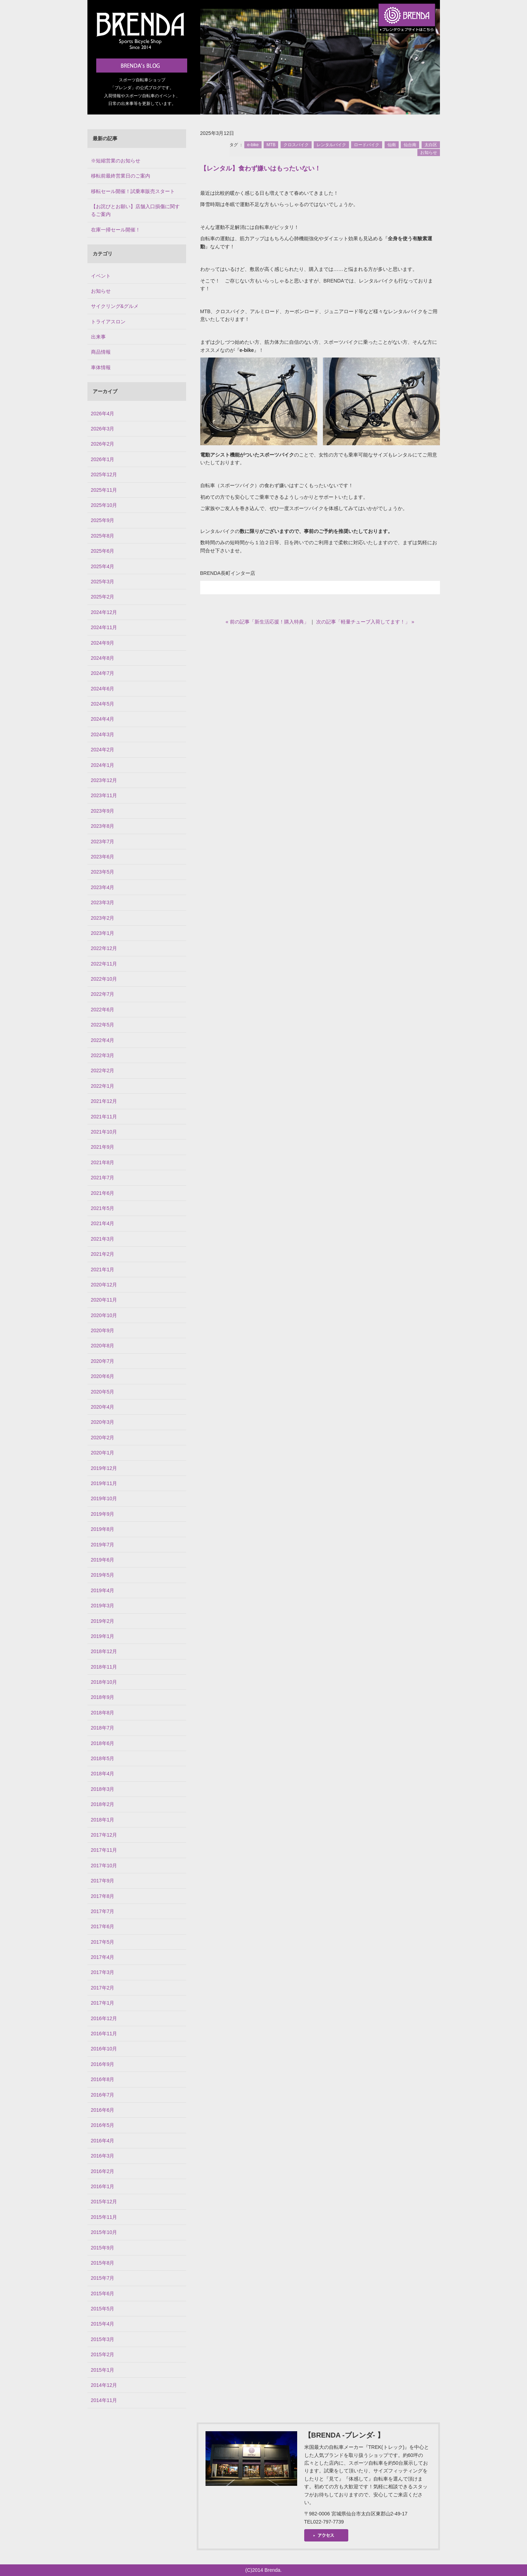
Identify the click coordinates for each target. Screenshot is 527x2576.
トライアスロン (108, 321)
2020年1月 (103, 1452)
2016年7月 (103, 2095)
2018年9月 (103, 1697)
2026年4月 (103, 413)
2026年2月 (103, 444)
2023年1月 (103, 933)
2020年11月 (104, 1300)
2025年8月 (103, 536)
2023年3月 (103, 902)
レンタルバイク (331, 144)
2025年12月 (104, 474)
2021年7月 (103, 1177)
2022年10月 (104, 979)
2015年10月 (104, 2232)
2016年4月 (103, 2140)
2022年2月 (103, 1070)
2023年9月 (103, 811)
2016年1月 (103, 2186)
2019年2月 (103, 1621)
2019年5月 (103, 1575)
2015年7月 (103, 2278)
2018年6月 (103, 1743)
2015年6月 (103, 2293)
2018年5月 (103, 1758)
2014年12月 (104, 2385)
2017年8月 (103, 1896)
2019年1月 (103, 1636)
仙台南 (410, 144)
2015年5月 (103, 2308)
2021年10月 (104, 1132)
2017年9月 (103, 1880)
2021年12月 (104, 1101)
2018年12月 (104, 1651)
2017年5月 (103, 1942)
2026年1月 (103, 459)
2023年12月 (104, 780)
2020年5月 (103, 1392)
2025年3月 (103, 581)
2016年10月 (104, 2049)
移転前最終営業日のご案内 (120, 176)
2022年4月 (103, 1040)
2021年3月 (103, 1239)
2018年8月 (103, 1712)
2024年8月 (103, 658)
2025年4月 (103, 566)
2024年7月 (103, 673)
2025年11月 (104, 490)
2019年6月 (103, 1560)
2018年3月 (103, 1789)
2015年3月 (103, 2339)
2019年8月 (103, 1529)
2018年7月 (103, 1728)
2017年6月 (103, 1926)
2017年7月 (103, 1911)
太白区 (430, 144)
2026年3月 (103, 429)
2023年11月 (104, 795)
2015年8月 (103, 2263)
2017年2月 (103, 1988)
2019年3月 (103, 1605)
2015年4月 (103, 2324)
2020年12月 (104, 1284)
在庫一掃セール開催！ (115, 229)
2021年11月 (104, 1116)
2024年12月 (104, 612)
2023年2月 (103, 918)
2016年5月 (103, 2125)
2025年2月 (103, 597)
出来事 (98, 337)
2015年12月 (104, 2201)
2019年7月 (103, 1544)
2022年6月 (103, 1009)
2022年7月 (103, 994)
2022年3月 (103, 1055)
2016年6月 (103, 2110)
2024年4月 (103, 719)
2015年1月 (103, 2370)
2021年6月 (103, 1193)
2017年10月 (104, 1865)
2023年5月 (103, 872)
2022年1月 (103, 1086)
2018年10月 (104, 1682)
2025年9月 (103, 520)
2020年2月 (103, 1437)
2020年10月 (104, 1315)
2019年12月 (104, 1468)
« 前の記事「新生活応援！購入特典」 (267, 622)
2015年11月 (104, 2217)
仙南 (391, 144)
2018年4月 (103, 1773)
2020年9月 (103, 1330)
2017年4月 (103, 1957)
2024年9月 (103, 643)
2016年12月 (104, 2018)
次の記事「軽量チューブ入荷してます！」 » (365, 622)
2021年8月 (103, 1162)
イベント (101, 276)
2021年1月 (103, 1269)
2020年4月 (103, 1407)
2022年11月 (104, 964)
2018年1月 (103, 1820)
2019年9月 (103, 1514)
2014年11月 (104, 2400)
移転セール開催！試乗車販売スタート (133, 191)
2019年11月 (104, 1483)
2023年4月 (103, 887)
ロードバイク (366, 144)
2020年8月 (103, 1345)
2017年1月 (103, 2003)
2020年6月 (103, 1376)
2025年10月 (104, 505)
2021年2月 (103, 1254)
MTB (270, 144)
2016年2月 (103, 2171)
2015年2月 (103, 2354)
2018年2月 (103, 1804)
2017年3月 (103, 1972)
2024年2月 (103, 749)
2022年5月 (103, 1025)
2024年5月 (103, 704)
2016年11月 (104, 2033)
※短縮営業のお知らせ (115, 160)
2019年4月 (103, 1590)
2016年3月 (103, 2156)
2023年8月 (103, 826)
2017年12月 (104, 1835)
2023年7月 (103, 841)
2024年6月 (103, 688)
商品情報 (101, 352)
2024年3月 (103, 734)
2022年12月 (104, 948)
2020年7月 (103, 1361)
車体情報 (101, 367)
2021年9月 (103, 1147)
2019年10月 (104, 1498)
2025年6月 (103, 551)
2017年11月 (104, 1850)
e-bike (253, 144)
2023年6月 (103, 856)
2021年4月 (103, 1223)
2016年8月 (103, 2079)
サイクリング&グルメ (115, 306)
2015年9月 (103, 2248)
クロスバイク (296, 144)
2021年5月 (103, 1208)
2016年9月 (103, 2064)
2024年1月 (103, 765)
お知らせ (428, 152)
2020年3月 (103, 1422)
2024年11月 (104, 627)
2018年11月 (104, 1667)
